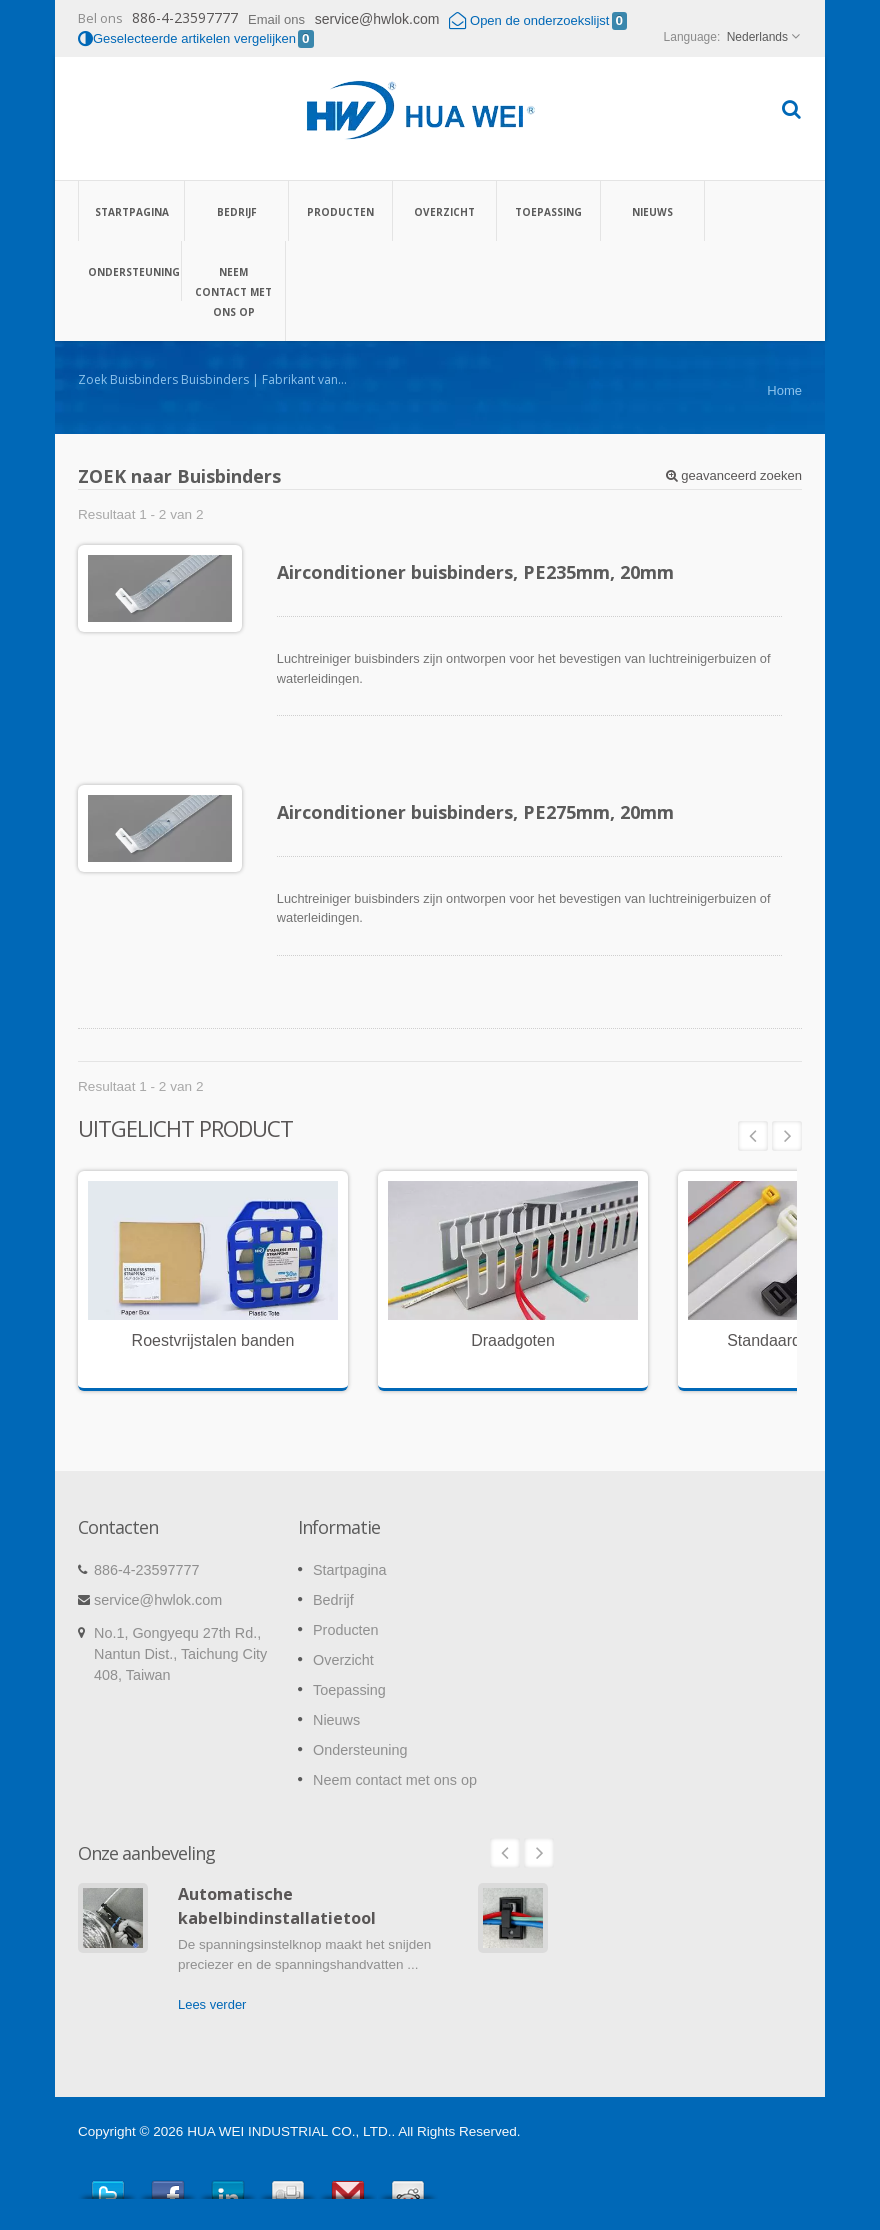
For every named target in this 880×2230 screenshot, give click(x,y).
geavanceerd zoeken (734, 475)
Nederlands (757, 37)
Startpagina (131, 211)
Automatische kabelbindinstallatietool (277, 1905)
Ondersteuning (129, 271)
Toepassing (548, 211)
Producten (340, 211)
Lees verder (212, 2004)
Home (784, 390)
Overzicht (444, 211)
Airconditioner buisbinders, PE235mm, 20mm (475, 572)
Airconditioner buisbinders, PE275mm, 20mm (475, 812)
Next (787, 1136)
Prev (753, 1136)
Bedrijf (236, 211)
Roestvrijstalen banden (213, 1340)
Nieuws (652, 211)
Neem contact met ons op (233, 291)
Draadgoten (513, 1340)
